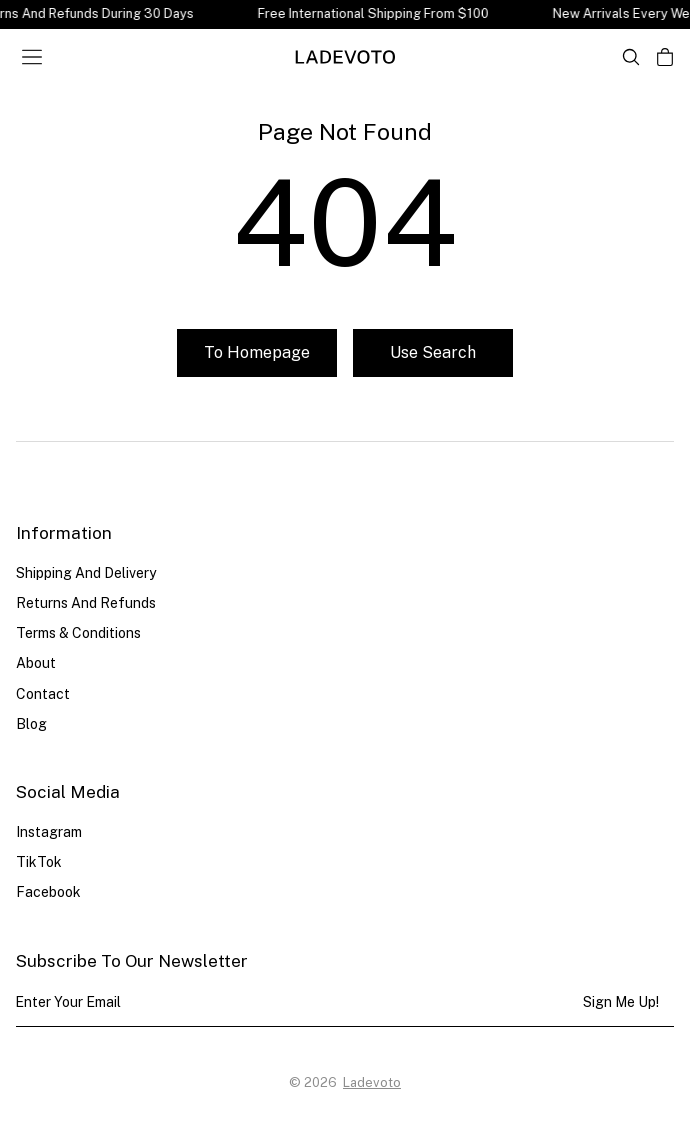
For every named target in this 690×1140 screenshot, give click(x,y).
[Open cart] (665, 57)
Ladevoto (372, 1082)
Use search (433, 352)
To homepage (257, 352)
